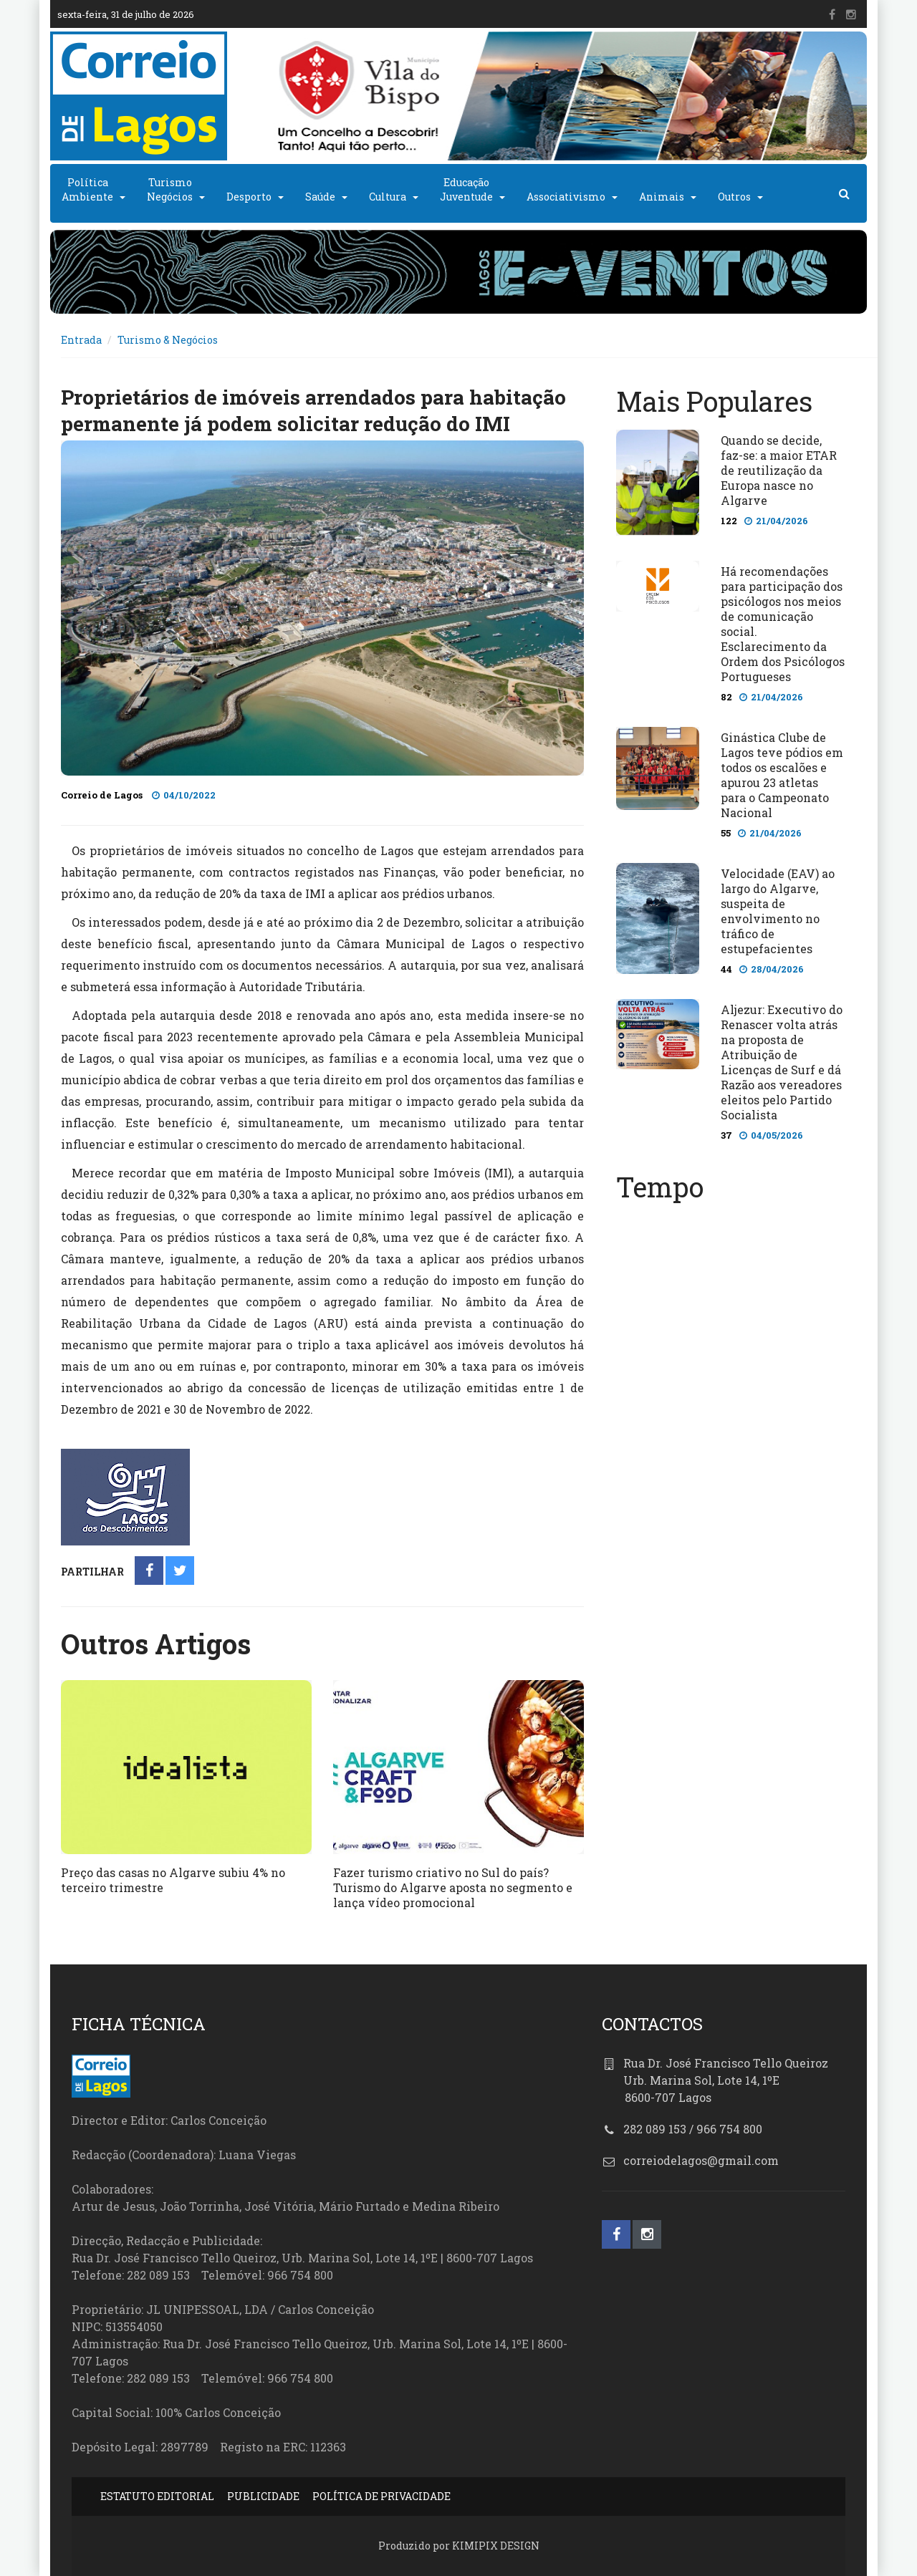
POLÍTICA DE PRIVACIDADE (381, 2496)
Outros (734, 196)
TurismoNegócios (170, 189)
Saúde (320, 196)
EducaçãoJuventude (466, 189)
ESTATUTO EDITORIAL (157, 2496)
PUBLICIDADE (263, 2496)
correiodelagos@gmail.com (701, 2160)
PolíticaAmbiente (87, 189)
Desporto (249, 196)
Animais (661, 196)
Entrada (81, 340)
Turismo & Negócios (167, 340)
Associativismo (566, 196)
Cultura (387, 196)
